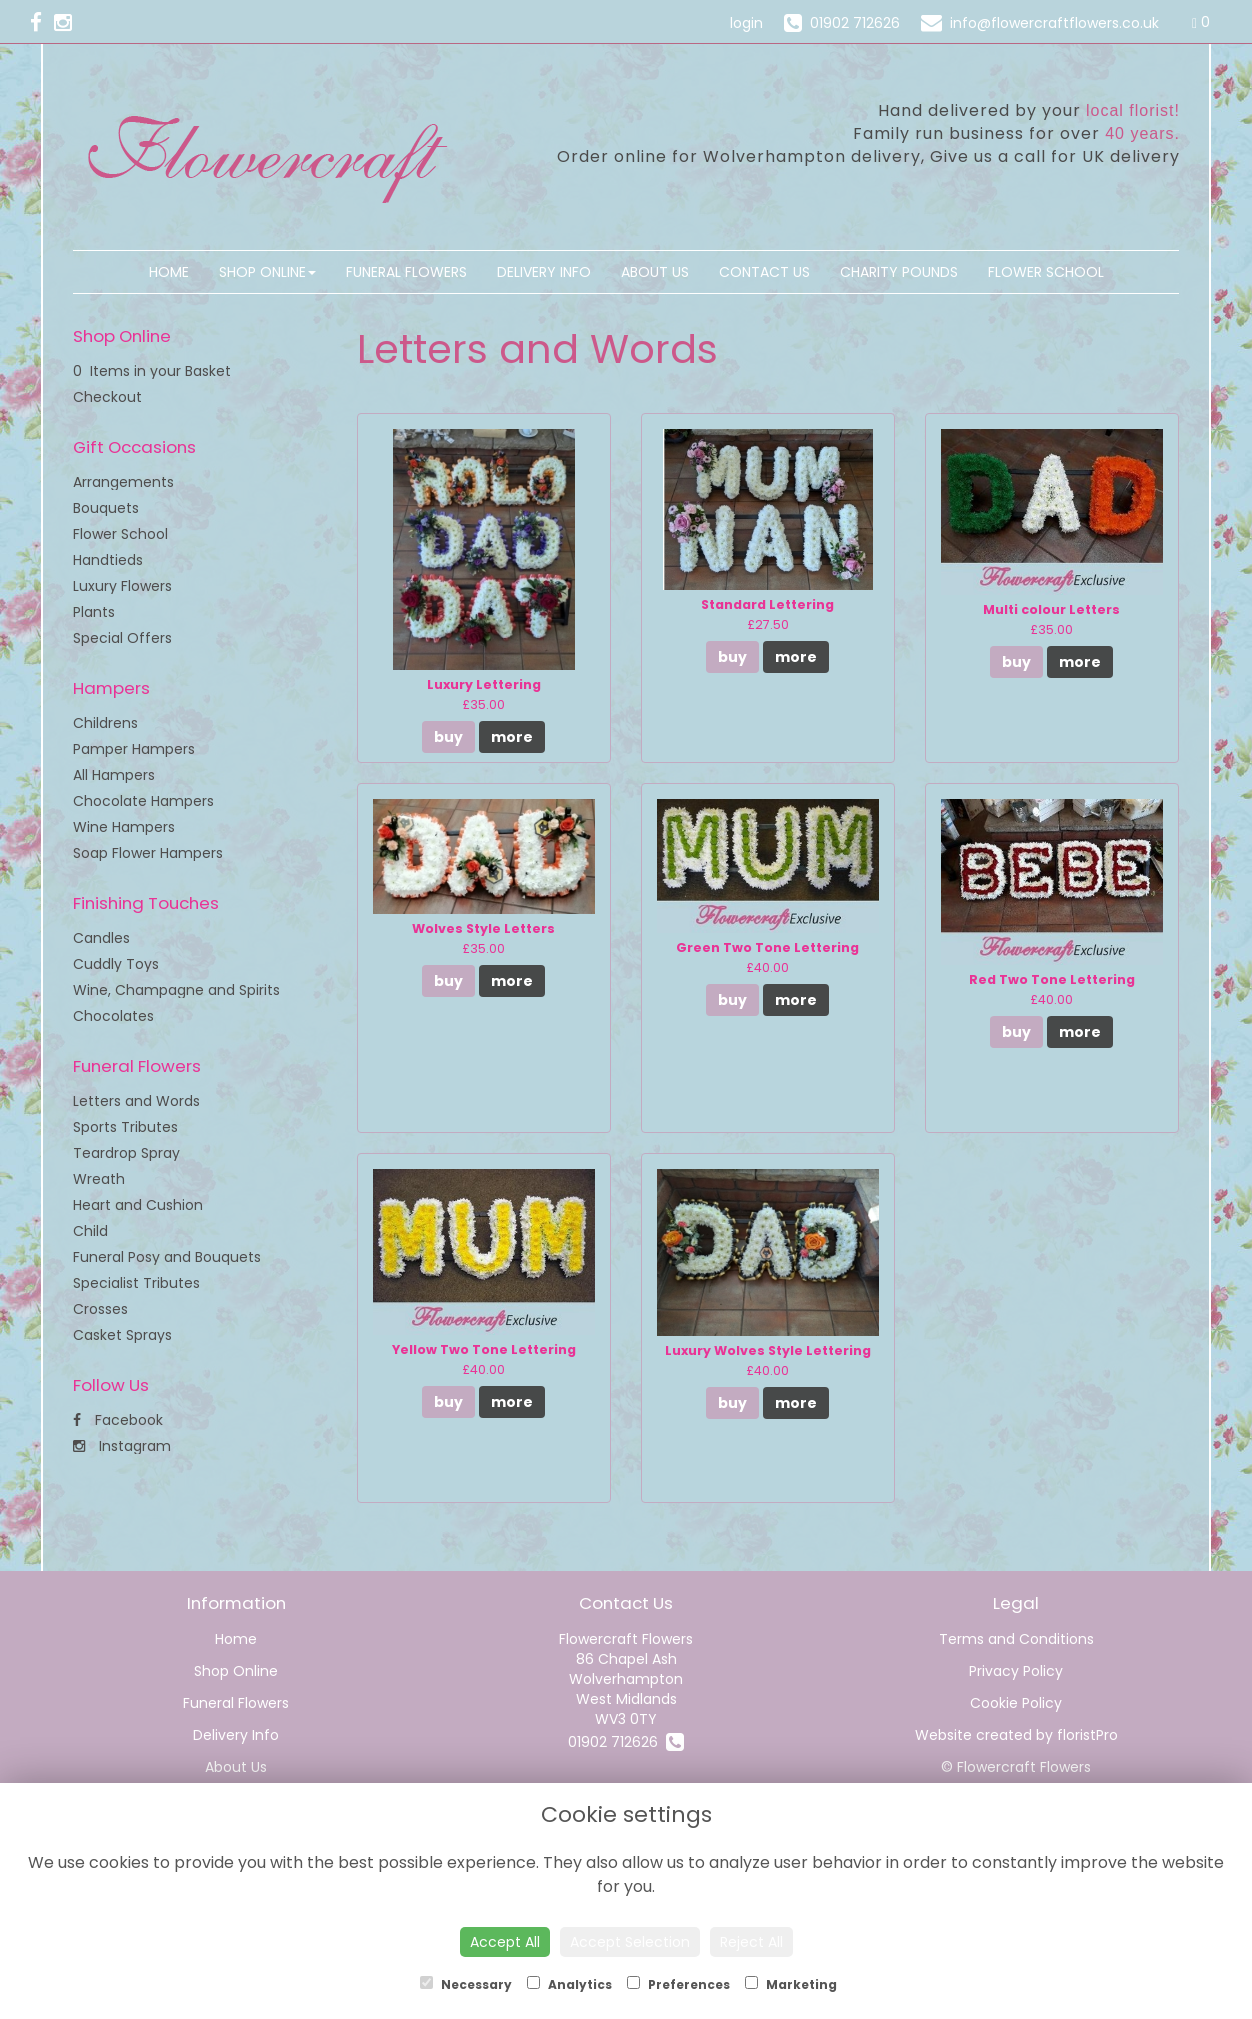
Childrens (105, 723)
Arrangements (123, 482)
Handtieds (108, 560)
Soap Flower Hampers (148, 853)
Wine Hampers (124, 827)
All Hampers (114, 775)
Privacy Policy (1016, 1671)
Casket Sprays (122, 1335)
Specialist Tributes (136, 1283)
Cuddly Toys (116, 964)
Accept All (505, 1942)
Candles (101, 938)
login (746, 23)
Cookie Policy (1016, 1703)
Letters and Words (136, 1101)
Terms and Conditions (1016, 1639)
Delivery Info (544, 272)
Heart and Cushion (138, 1205)
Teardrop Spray (126, 1153)
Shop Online (267, 272)
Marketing (791, 1984)
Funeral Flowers (406, 272)
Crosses (100, 1309)
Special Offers (122, 638)
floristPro (1087, 1735)
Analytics (569, 1984)
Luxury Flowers (122, 586)
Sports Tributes (125, 1127)
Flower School (1046, 272)
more (512, 737)
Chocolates (113, 1016)
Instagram (122, 1446)
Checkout (107, 397)
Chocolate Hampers (143, 801)
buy (448, 737)
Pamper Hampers (134, 749)
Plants (94, 612)
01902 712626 (626, 1742)
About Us (655, 272)
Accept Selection (630, 1942)
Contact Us (764, 272)
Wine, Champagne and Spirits (176, 990)
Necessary (466, 1984)
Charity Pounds (899, 272)
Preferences (678, 1984)
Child (90, 1231)
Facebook (118, 1420)
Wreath (99, 1179)
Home (169, 272)
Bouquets (106, 508)
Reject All (751, 1942)
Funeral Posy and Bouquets (167, 1257)
